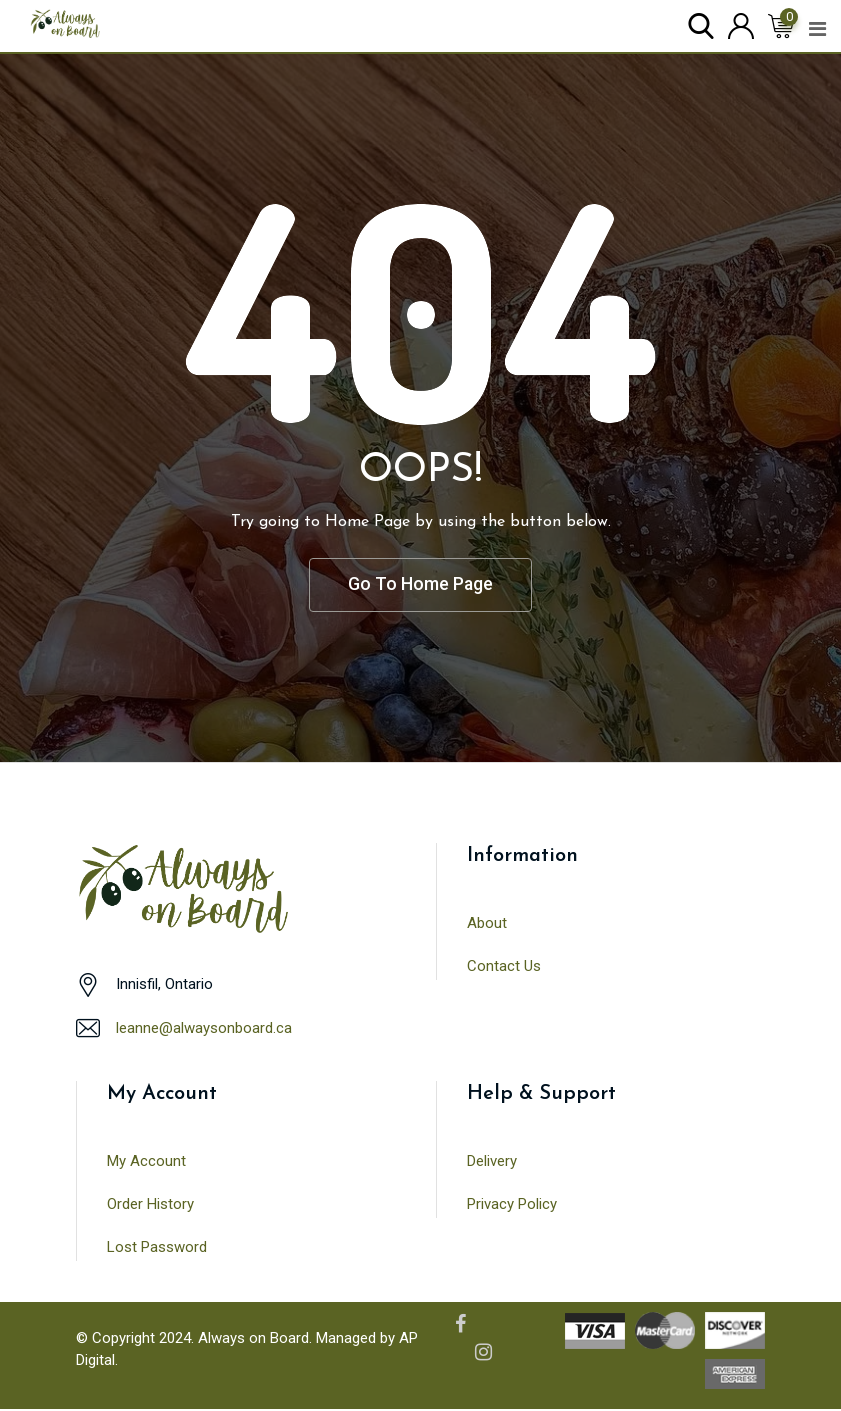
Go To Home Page (421, 585)
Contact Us (504, 967)
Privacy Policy (512, 1205)
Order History (150, 1205)
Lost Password (157, 1248)
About (487, 924)
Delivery (492, 1162)
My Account (146, 1162)
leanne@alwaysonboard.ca (204, 1029)
